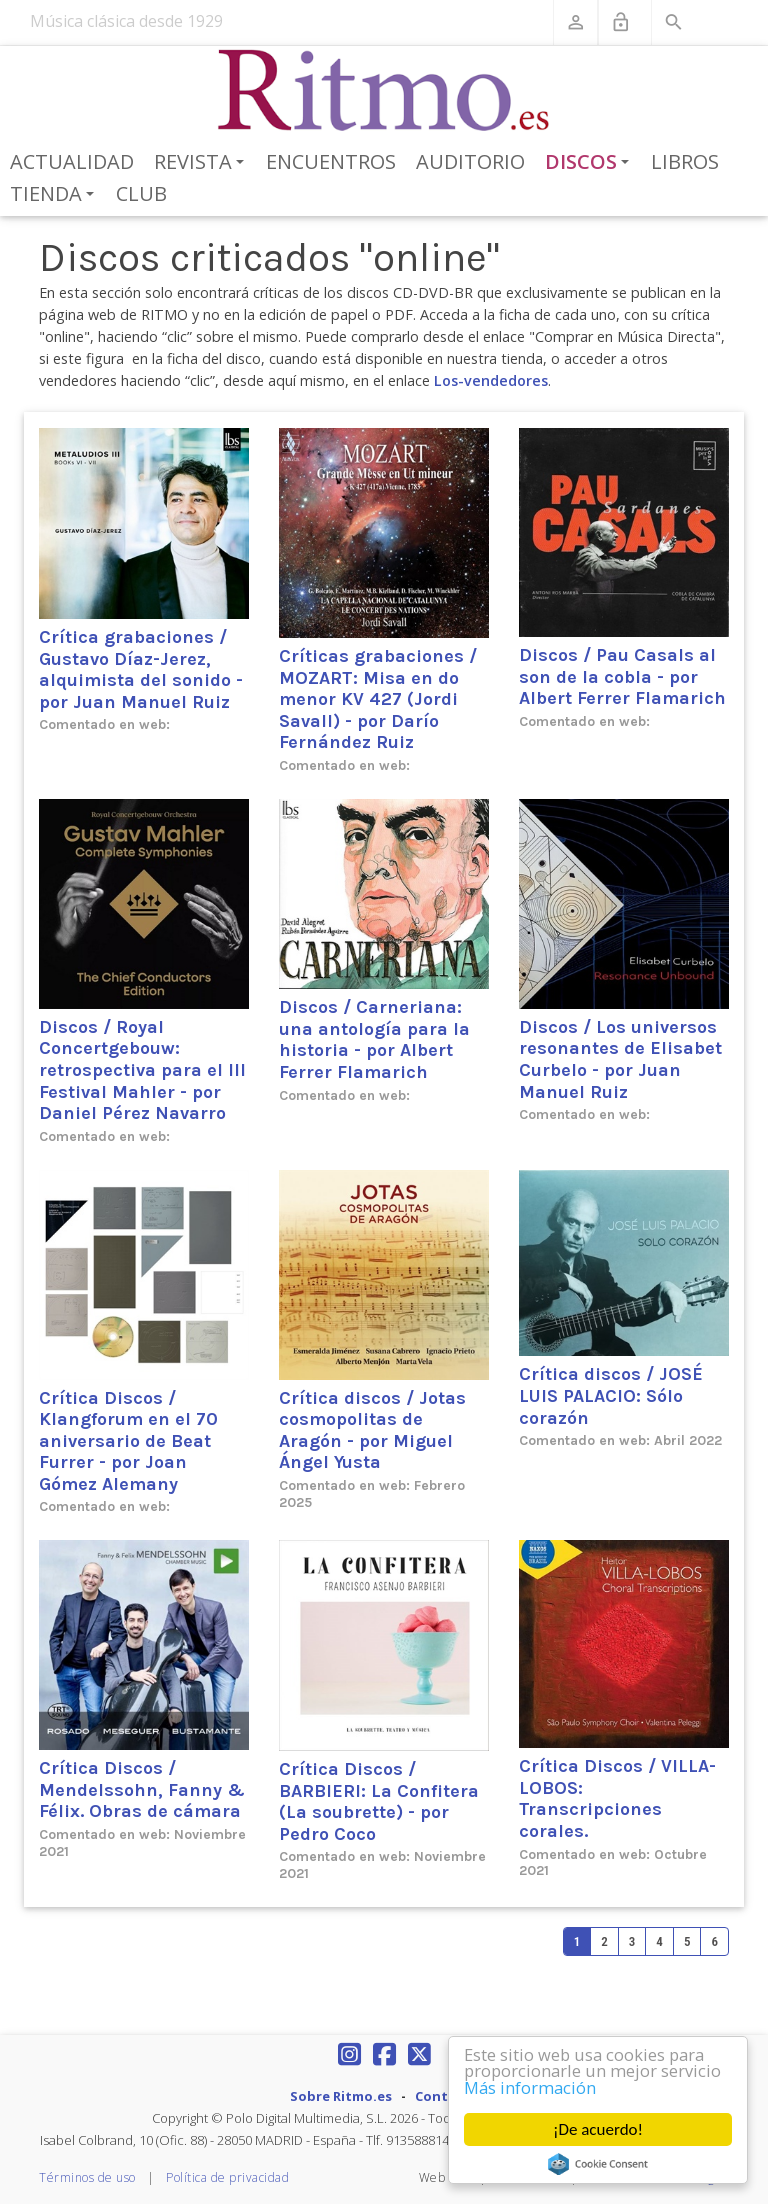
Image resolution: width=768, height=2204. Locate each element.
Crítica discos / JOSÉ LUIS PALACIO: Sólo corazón (611, 1395)
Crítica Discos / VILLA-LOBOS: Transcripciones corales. (617, 1798)
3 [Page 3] (632, 1941)
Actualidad (72, 161)
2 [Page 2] (604, 1941)
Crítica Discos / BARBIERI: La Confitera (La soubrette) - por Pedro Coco (379, 1801)
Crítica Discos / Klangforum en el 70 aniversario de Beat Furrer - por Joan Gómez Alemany (128, 1441)
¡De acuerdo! (598, 2129)
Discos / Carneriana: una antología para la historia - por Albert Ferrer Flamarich (374, 1039)
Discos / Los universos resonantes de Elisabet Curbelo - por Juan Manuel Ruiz (620, 1059)
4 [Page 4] (659, 1941)
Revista (202, 163)
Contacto (447, 2096)
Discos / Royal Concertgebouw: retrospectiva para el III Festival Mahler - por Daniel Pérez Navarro (142, 1070)
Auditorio (470, 161)
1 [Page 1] (577, 1941)
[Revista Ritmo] (384, 91)
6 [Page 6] (714, 1941)
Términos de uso (87, 2177)
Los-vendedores (491, 380)
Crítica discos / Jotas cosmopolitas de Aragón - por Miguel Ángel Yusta (372, 1430)
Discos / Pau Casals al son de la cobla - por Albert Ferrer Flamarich (622, 676)
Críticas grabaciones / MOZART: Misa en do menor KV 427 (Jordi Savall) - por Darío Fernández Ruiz (378, 699)
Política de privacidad (227, 2177)
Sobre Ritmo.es (341, 2096)
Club (141, 193)
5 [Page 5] (687, 1941)
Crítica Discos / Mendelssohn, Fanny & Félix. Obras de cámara (142, 1789)
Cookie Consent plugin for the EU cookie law (598, 2164)
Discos (591, 163)
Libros (685, 161)
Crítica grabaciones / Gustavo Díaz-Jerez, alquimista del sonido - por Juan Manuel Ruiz (141, 669)
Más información (531, 2087)
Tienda (55, 195)
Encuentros (331, 161)
